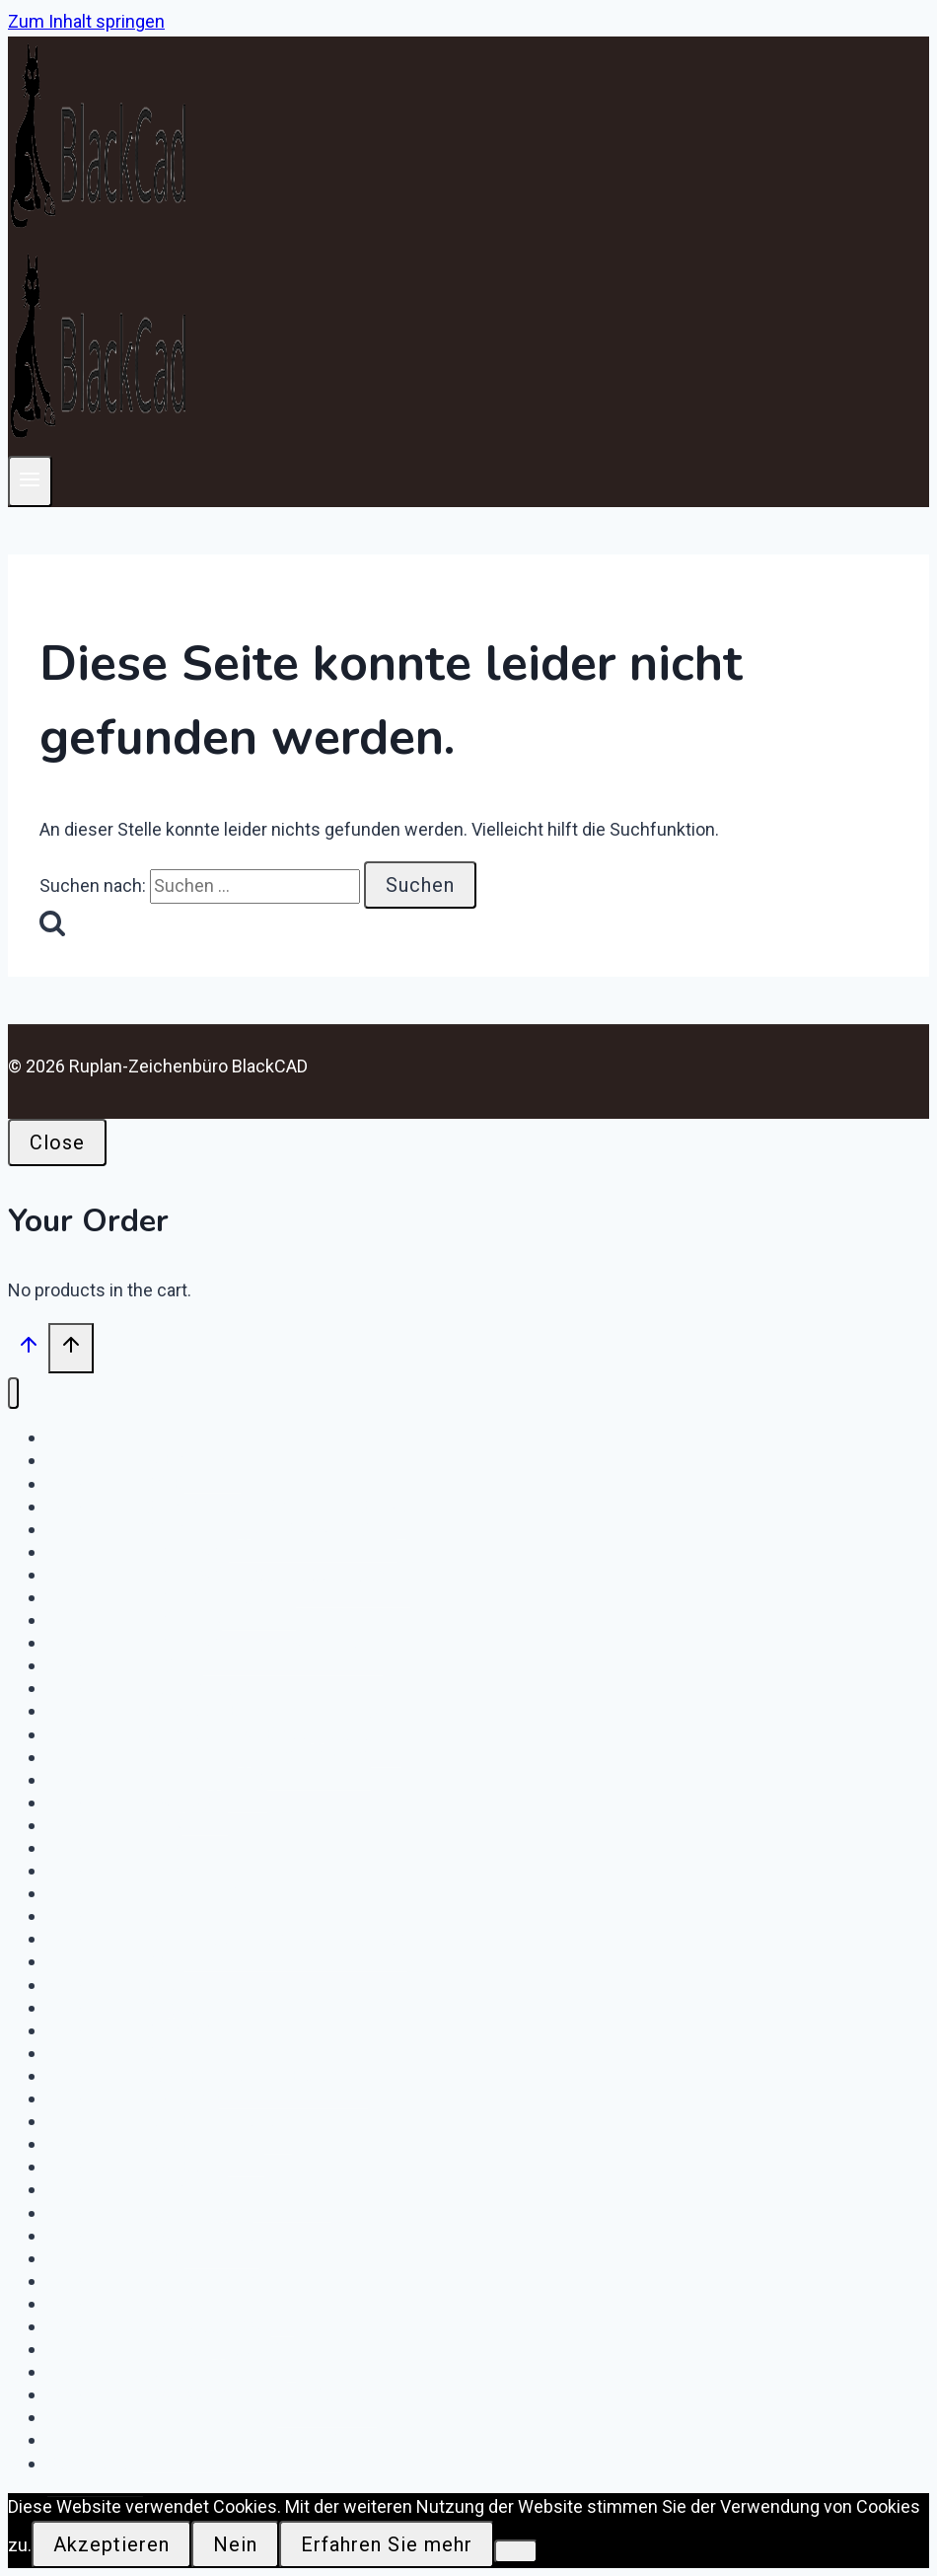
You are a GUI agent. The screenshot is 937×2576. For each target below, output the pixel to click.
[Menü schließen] (13, 1393)
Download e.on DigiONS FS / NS (194, 2440)
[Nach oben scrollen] (28, 1349)
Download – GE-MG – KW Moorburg (215, 1643)
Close (57, 1142)
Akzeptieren (111, 2544)
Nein (235, 2544)
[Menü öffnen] (30, 481)
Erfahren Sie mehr (386, 2544)
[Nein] (516, 2551)
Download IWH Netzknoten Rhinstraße (227, 1938)
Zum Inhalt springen (86, 21)
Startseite (95, 2463)
